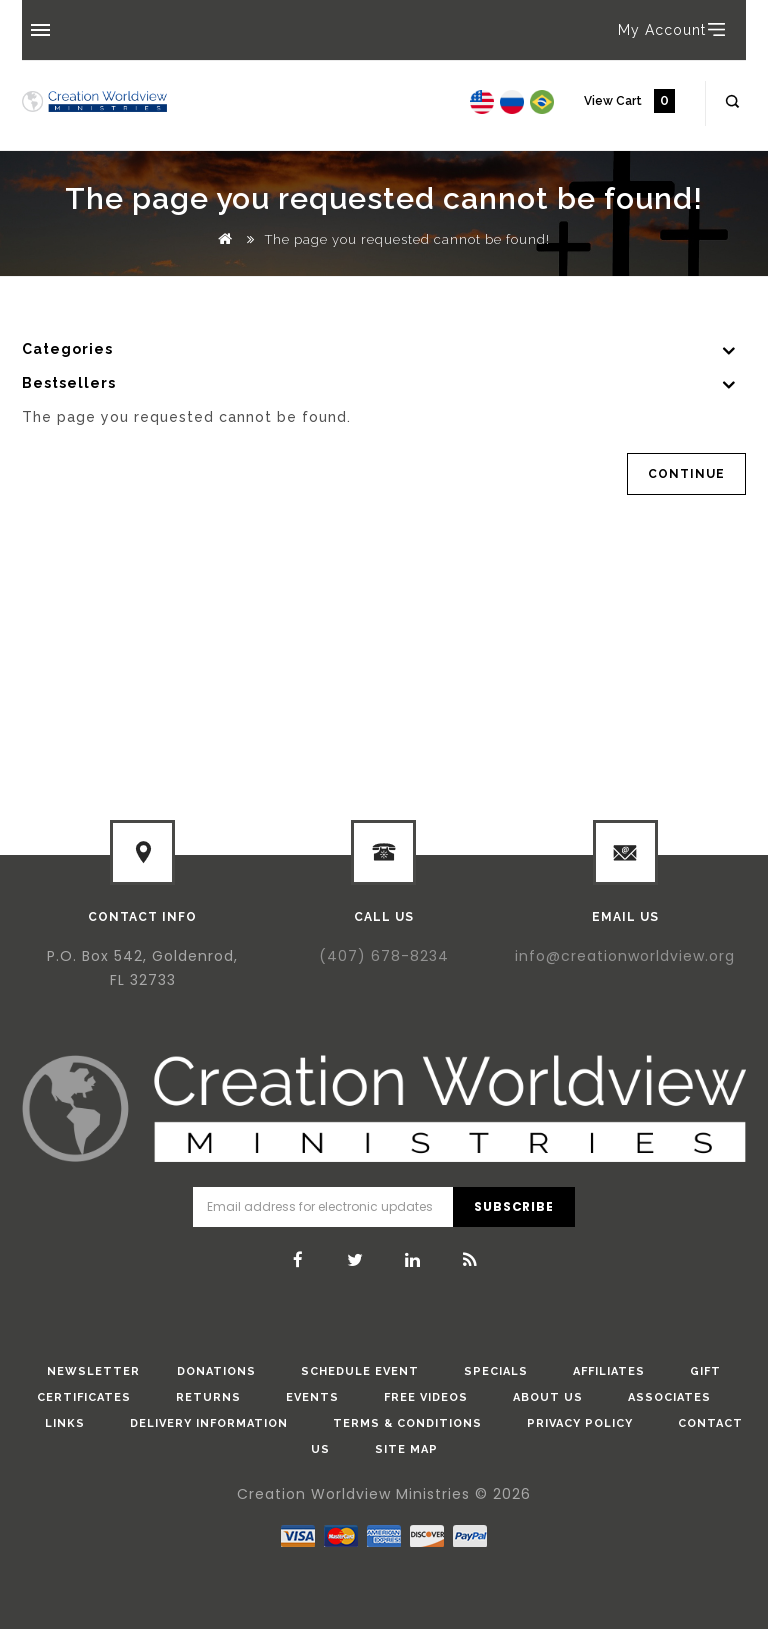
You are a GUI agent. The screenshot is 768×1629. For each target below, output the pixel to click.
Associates (669, 1397)
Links (65, 1423)
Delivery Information (209, 1423)
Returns (208, 1397)
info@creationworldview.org (625, 956)
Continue (686, 474)
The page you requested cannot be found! (407, 239)
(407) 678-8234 (384, 956)
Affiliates (609, 1371)
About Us (548, 1397)
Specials (496, 1371)
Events (312, 1397)
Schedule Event (360, 1371)
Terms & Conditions (407, 1423)
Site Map (406, 1449)
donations (216, 1371)
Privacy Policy (580, 1423)
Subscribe (513, 1206)
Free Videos (426, 1397)
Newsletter (93, 1371)
